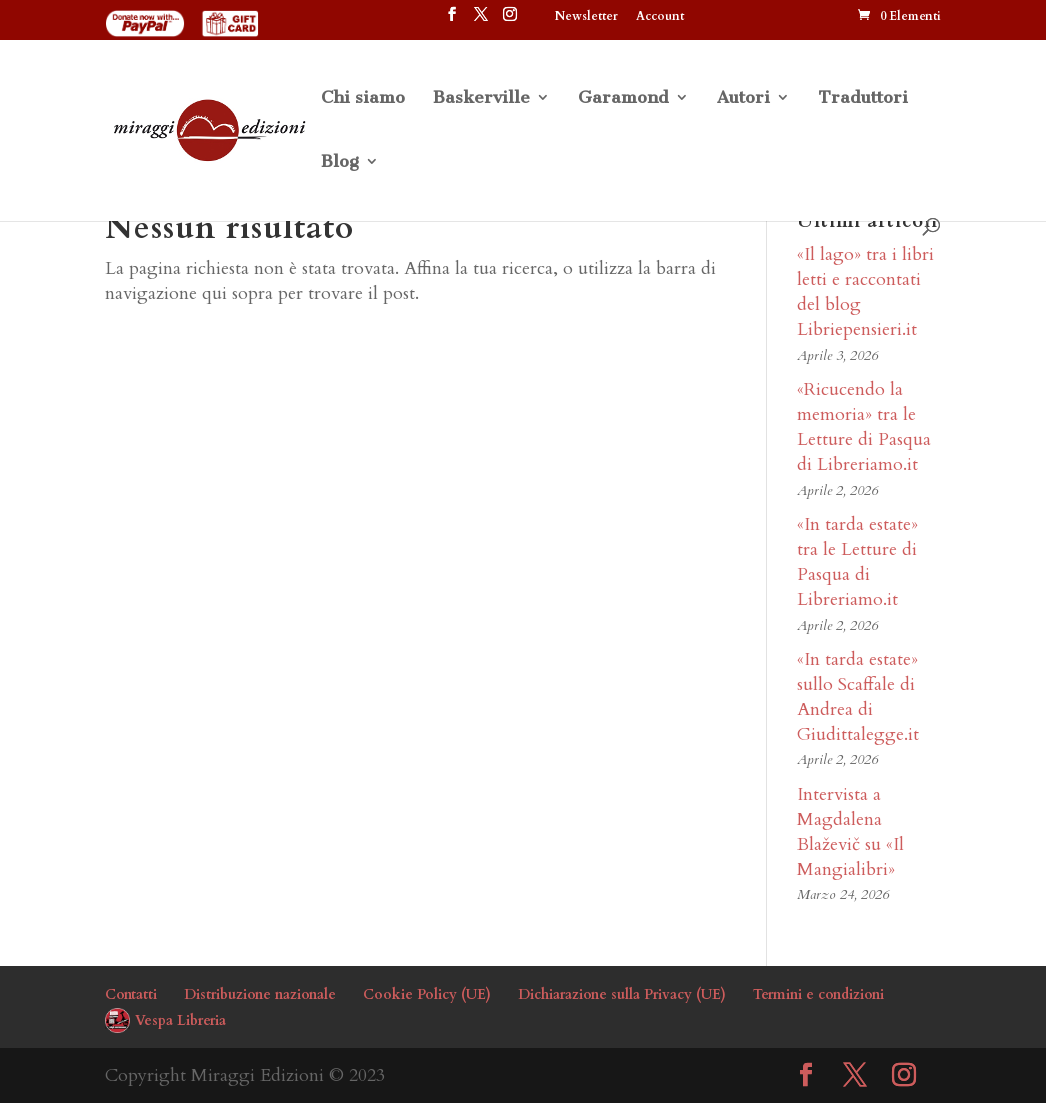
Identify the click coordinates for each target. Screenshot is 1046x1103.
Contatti (131, 994)
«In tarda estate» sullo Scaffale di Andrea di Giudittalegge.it (858, 697)
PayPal (815, 16)
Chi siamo (363, 98)
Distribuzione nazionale (260, 994)
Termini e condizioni (818, 994)
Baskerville (481, 98)
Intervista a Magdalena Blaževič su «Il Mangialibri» (850, 832)
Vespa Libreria (180, 1020)
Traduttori (863, 98)
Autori (743, 98)
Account (660, 17)
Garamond (623, 98)
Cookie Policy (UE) (427, 994)
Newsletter (586, 17)
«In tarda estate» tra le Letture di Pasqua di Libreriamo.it (857, 562)
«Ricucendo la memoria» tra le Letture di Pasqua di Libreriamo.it (864, 427)
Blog (340, 162)
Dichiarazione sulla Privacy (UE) (622, 994)
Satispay (737, 16)
